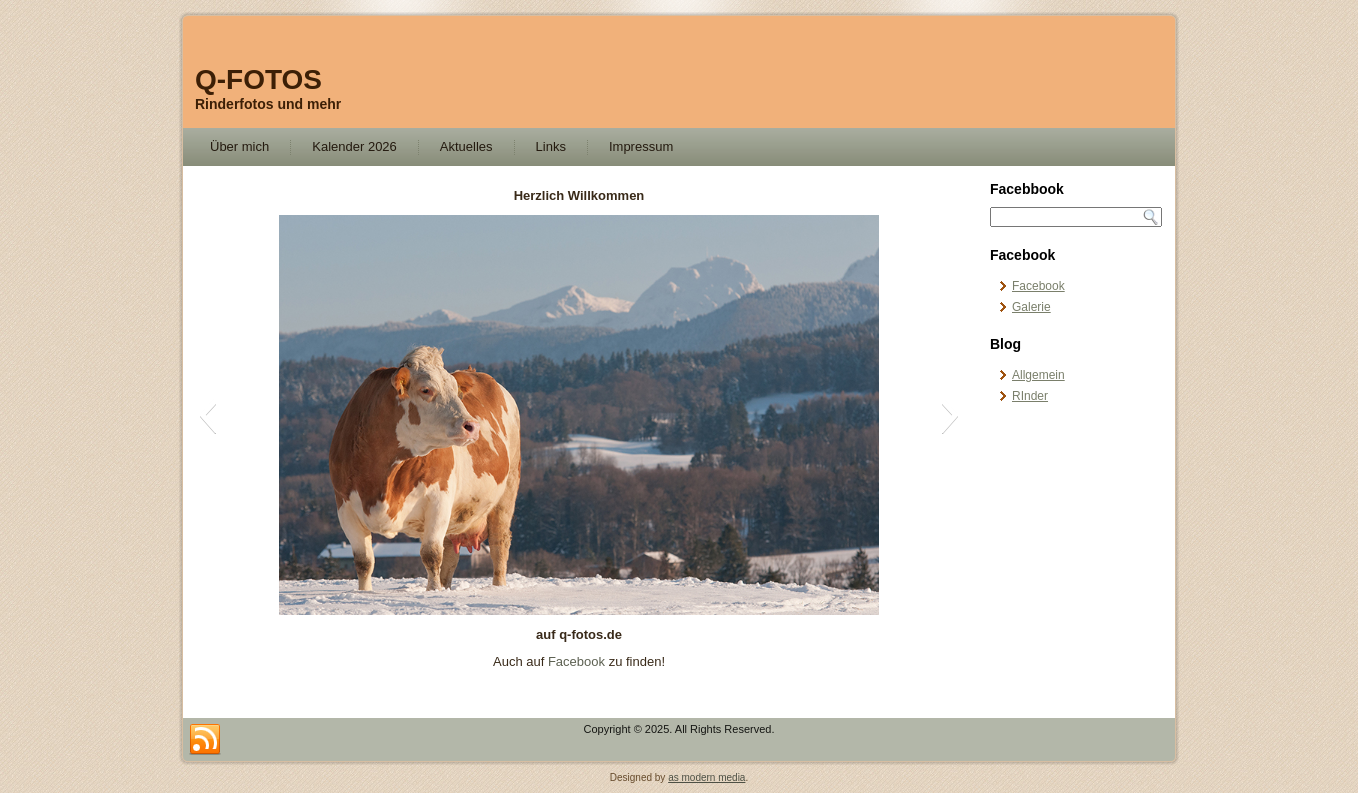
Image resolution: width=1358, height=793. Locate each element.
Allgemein (1038, 375)
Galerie (1031, 307)
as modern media (706, 777)
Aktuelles (466, 146)
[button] (207, 415)
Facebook (576, 661)
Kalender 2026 (354, 146)
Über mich (239, 146)
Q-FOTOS (258, 79)
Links (551, 146)
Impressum (641, 146)
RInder (1030, 396)
